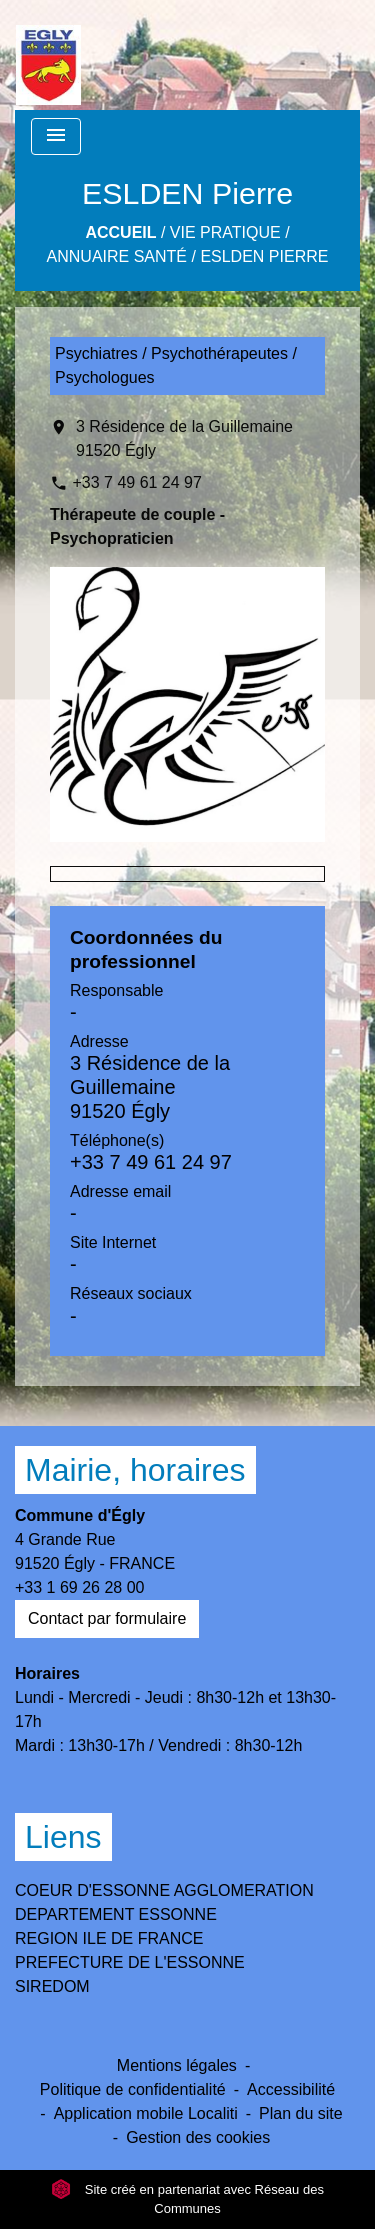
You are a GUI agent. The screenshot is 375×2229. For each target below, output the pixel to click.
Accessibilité (291, 2089)
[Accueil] (48, 55)
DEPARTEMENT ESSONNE (116, 1914)
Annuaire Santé (117, 256)
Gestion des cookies (198, 2137)
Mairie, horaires (135, 1470)
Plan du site (301, 2113)
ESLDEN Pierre (264, 256)
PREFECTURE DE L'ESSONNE (130, 1962)
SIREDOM (52, 1986)
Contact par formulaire (107, 1618)
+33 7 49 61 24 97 (136, 482)
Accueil (120, 232)
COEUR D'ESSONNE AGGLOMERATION (164, 1890)
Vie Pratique (225, 232)
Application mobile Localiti (146, 2113)
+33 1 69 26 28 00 (79, 1587)
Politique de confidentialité (133, 2089)
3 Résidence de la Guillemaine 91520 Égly (184, 438)
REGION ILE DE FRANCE (109, 1938)
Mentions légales (177, 2065)
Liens (63, 1837)
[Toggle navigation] (56, 136)
